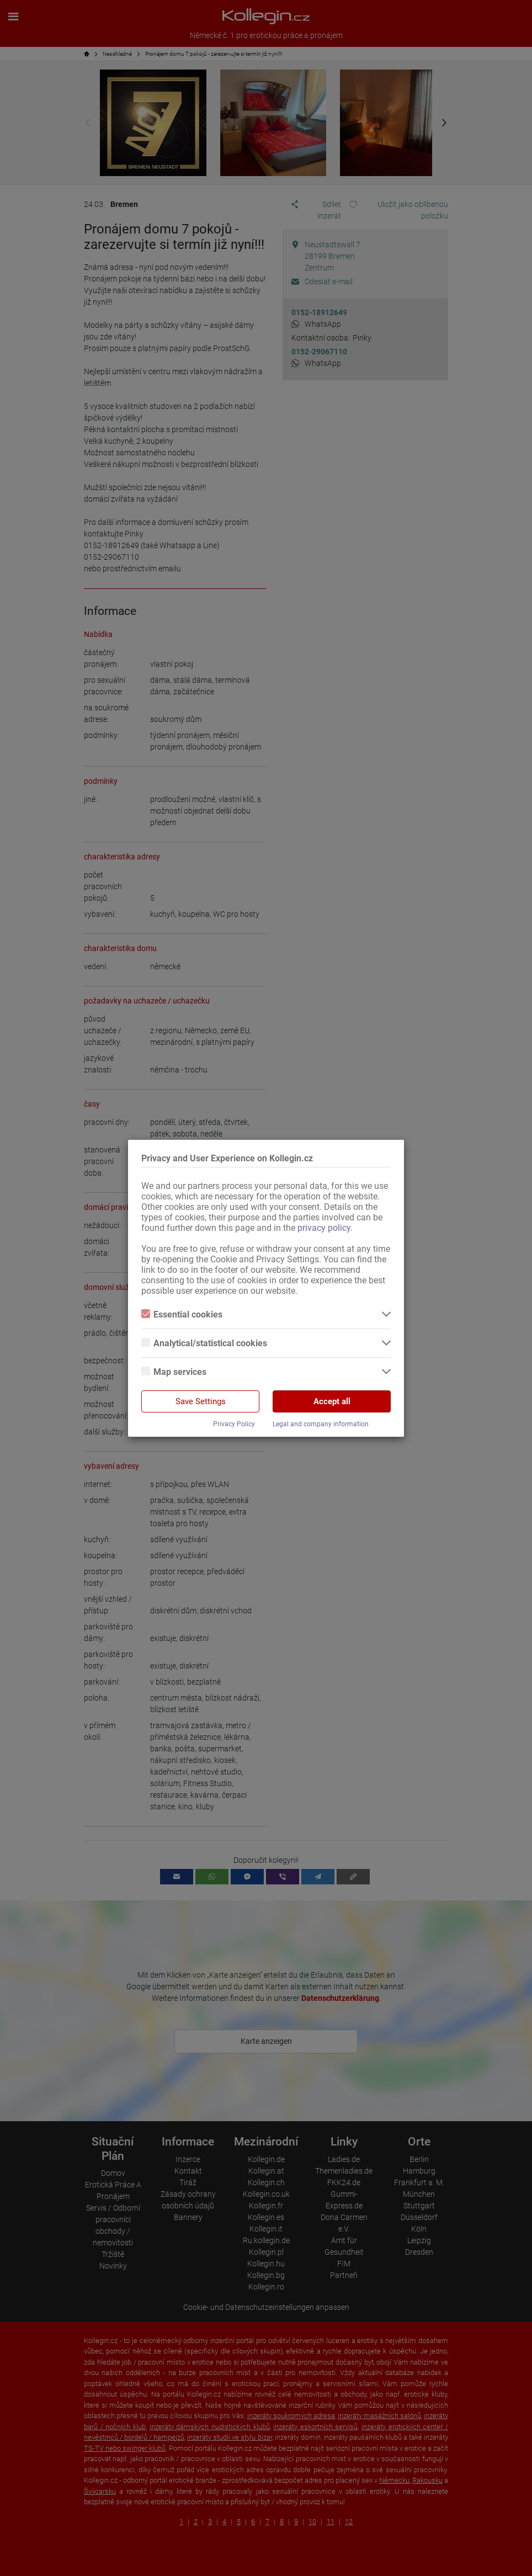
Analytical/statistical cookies (204, 1343)
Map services (173, 1372)
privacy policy (323, 1228)
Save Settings (200, 1401)
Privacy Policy (234, 1424)
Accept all (331, 1401)
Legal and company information (321, 1424)
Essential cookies (181, 1314)
